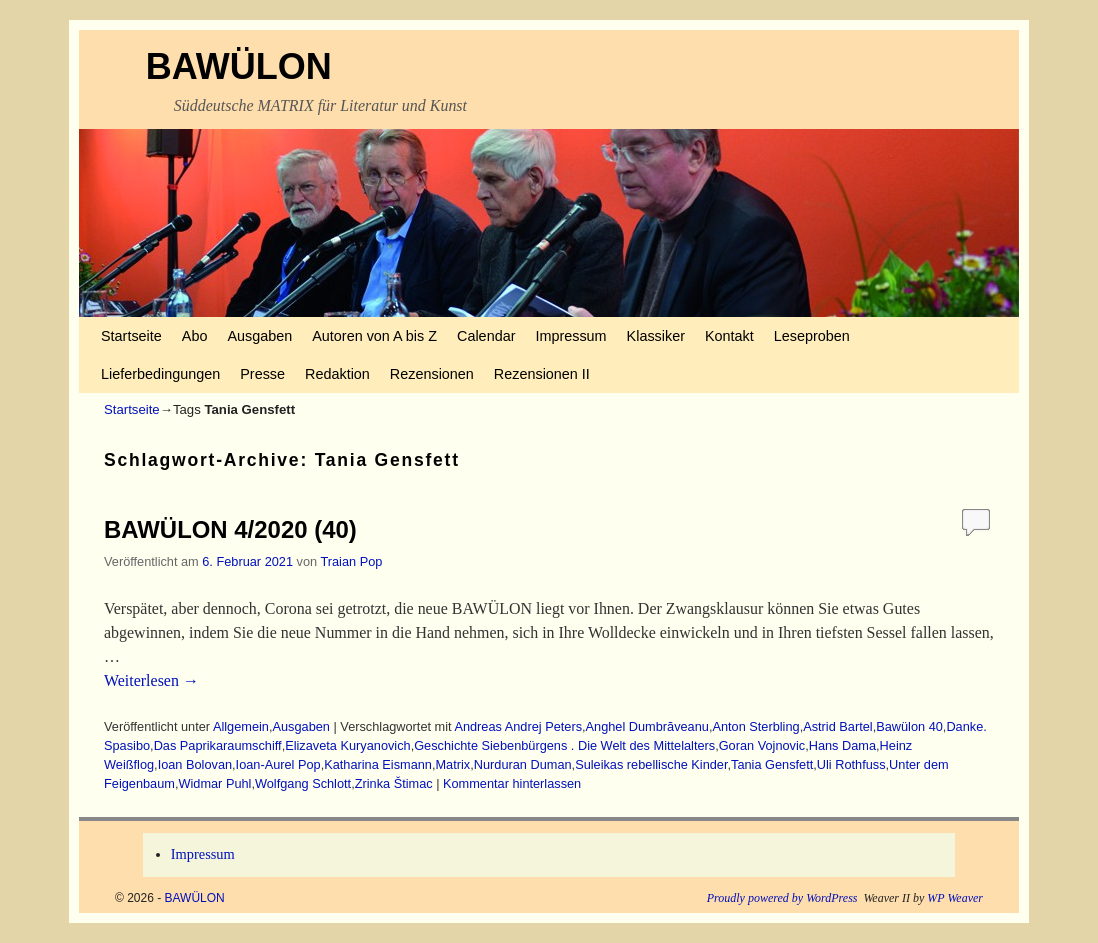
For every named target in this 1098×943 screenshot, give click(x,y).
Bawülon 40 (909, 726)
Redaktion (337, 374)
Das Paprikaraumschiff (218, 745)
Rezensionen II (542, 374)
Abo (195, 336)
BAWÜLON (239, 66)
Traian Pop (351, 561)
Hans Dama (842, 745)
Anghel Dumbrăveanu (647, 726)
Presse (262, 374)
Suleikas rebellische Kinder (651, 764)
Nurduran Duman (523, 764)
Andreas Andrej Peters (518, 726)
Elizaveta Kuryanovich (347, 745)
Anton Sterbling (755, 726)
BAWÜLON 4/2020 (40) (230, 529)
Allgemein (241, 726)
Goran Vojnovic (762, 745)
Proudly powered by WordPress (782, 898)
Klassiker (656, 336)
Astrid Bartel (837, 726)
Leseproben (812, 336)
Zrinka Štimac (394, 783)
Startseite (131, 336)
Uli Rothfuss (851, 764)
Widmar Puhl (214, 783)
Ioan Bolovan (195, 764)
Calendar (486, 336)
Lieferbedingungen (160, 374)
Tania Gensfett (772, 764)
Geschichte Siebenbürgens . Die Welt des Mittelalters (564, 745)
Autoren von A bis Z (374, 336)
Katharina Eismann (378, 764)
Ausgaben (259, 336)
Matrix (453, 764)
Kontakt (729, 336)
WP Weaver (955, 898)
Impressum (570, 336)
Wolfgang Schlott (303, 783)
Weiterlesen (151, 680)
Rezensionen (432, 374)
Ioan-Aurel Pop (278, 764)
